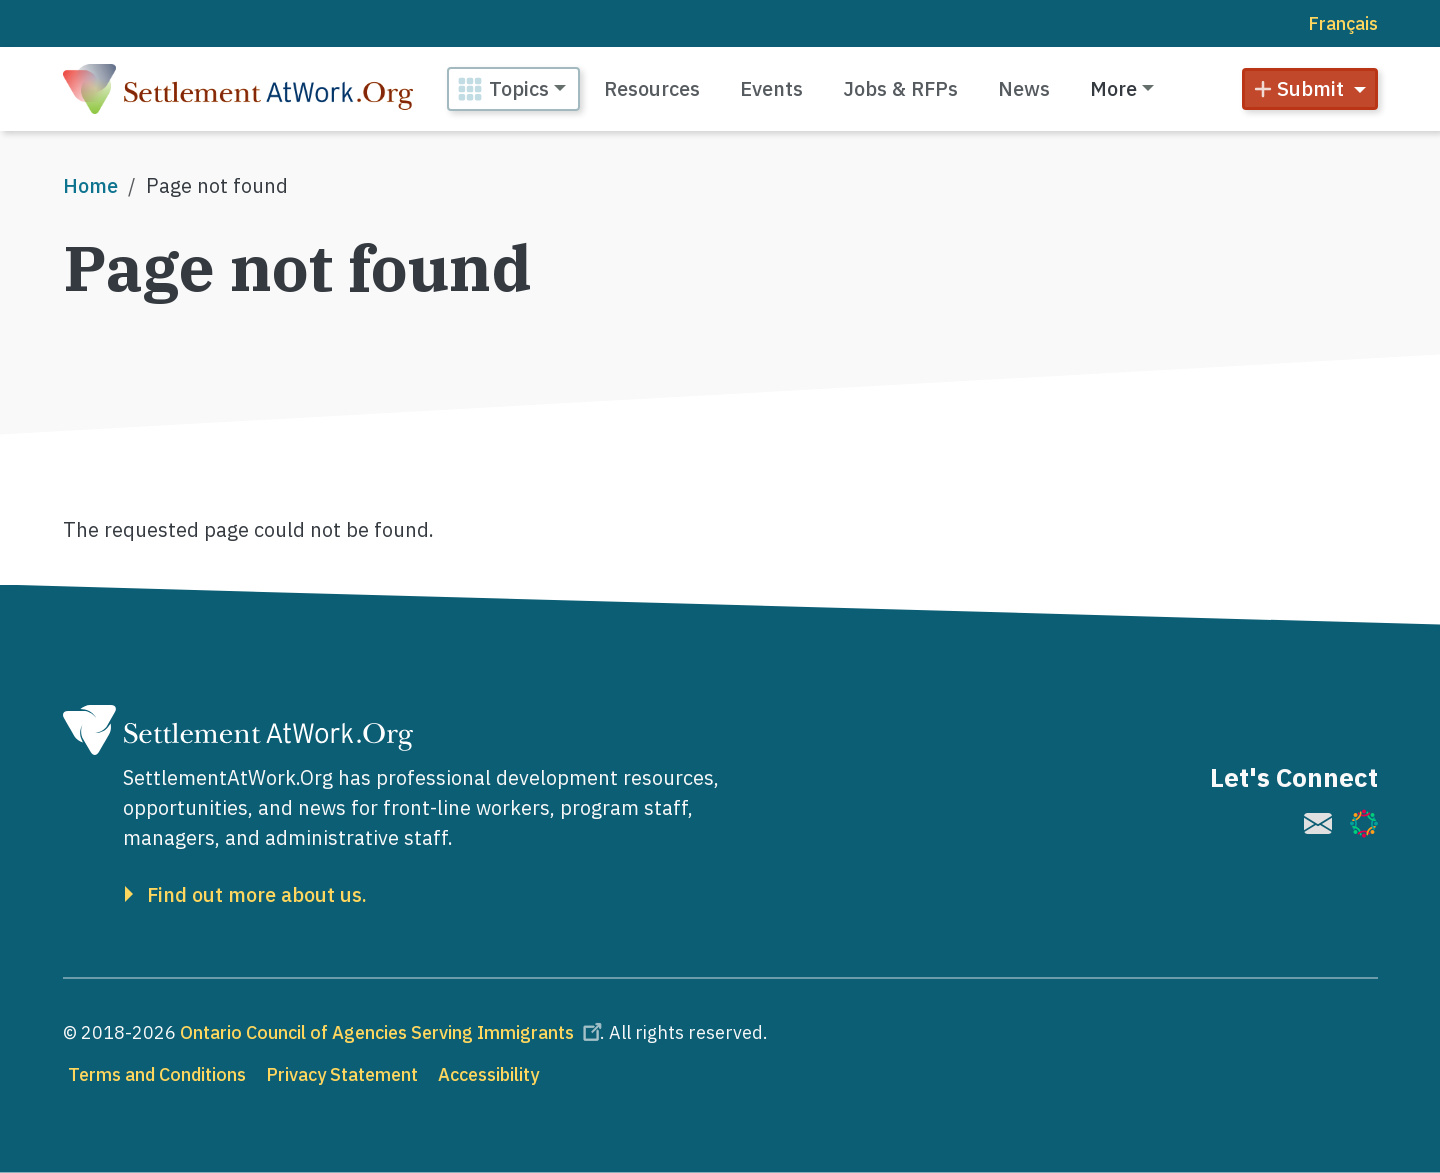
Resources (652, 88)
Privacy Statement (342, 1074)
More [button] (1113, 88)
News (1024, 88)
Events (771, 88)
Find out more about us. (257, 895)
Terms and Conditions (157, 1074)
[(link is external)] (1318, 823)
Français (1343, 23)
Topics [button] (519, 88)
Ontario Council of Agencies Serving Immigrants (394, 1032)
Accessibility (488, 1074)
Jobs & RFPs (900, 88)
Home (90, 185)
